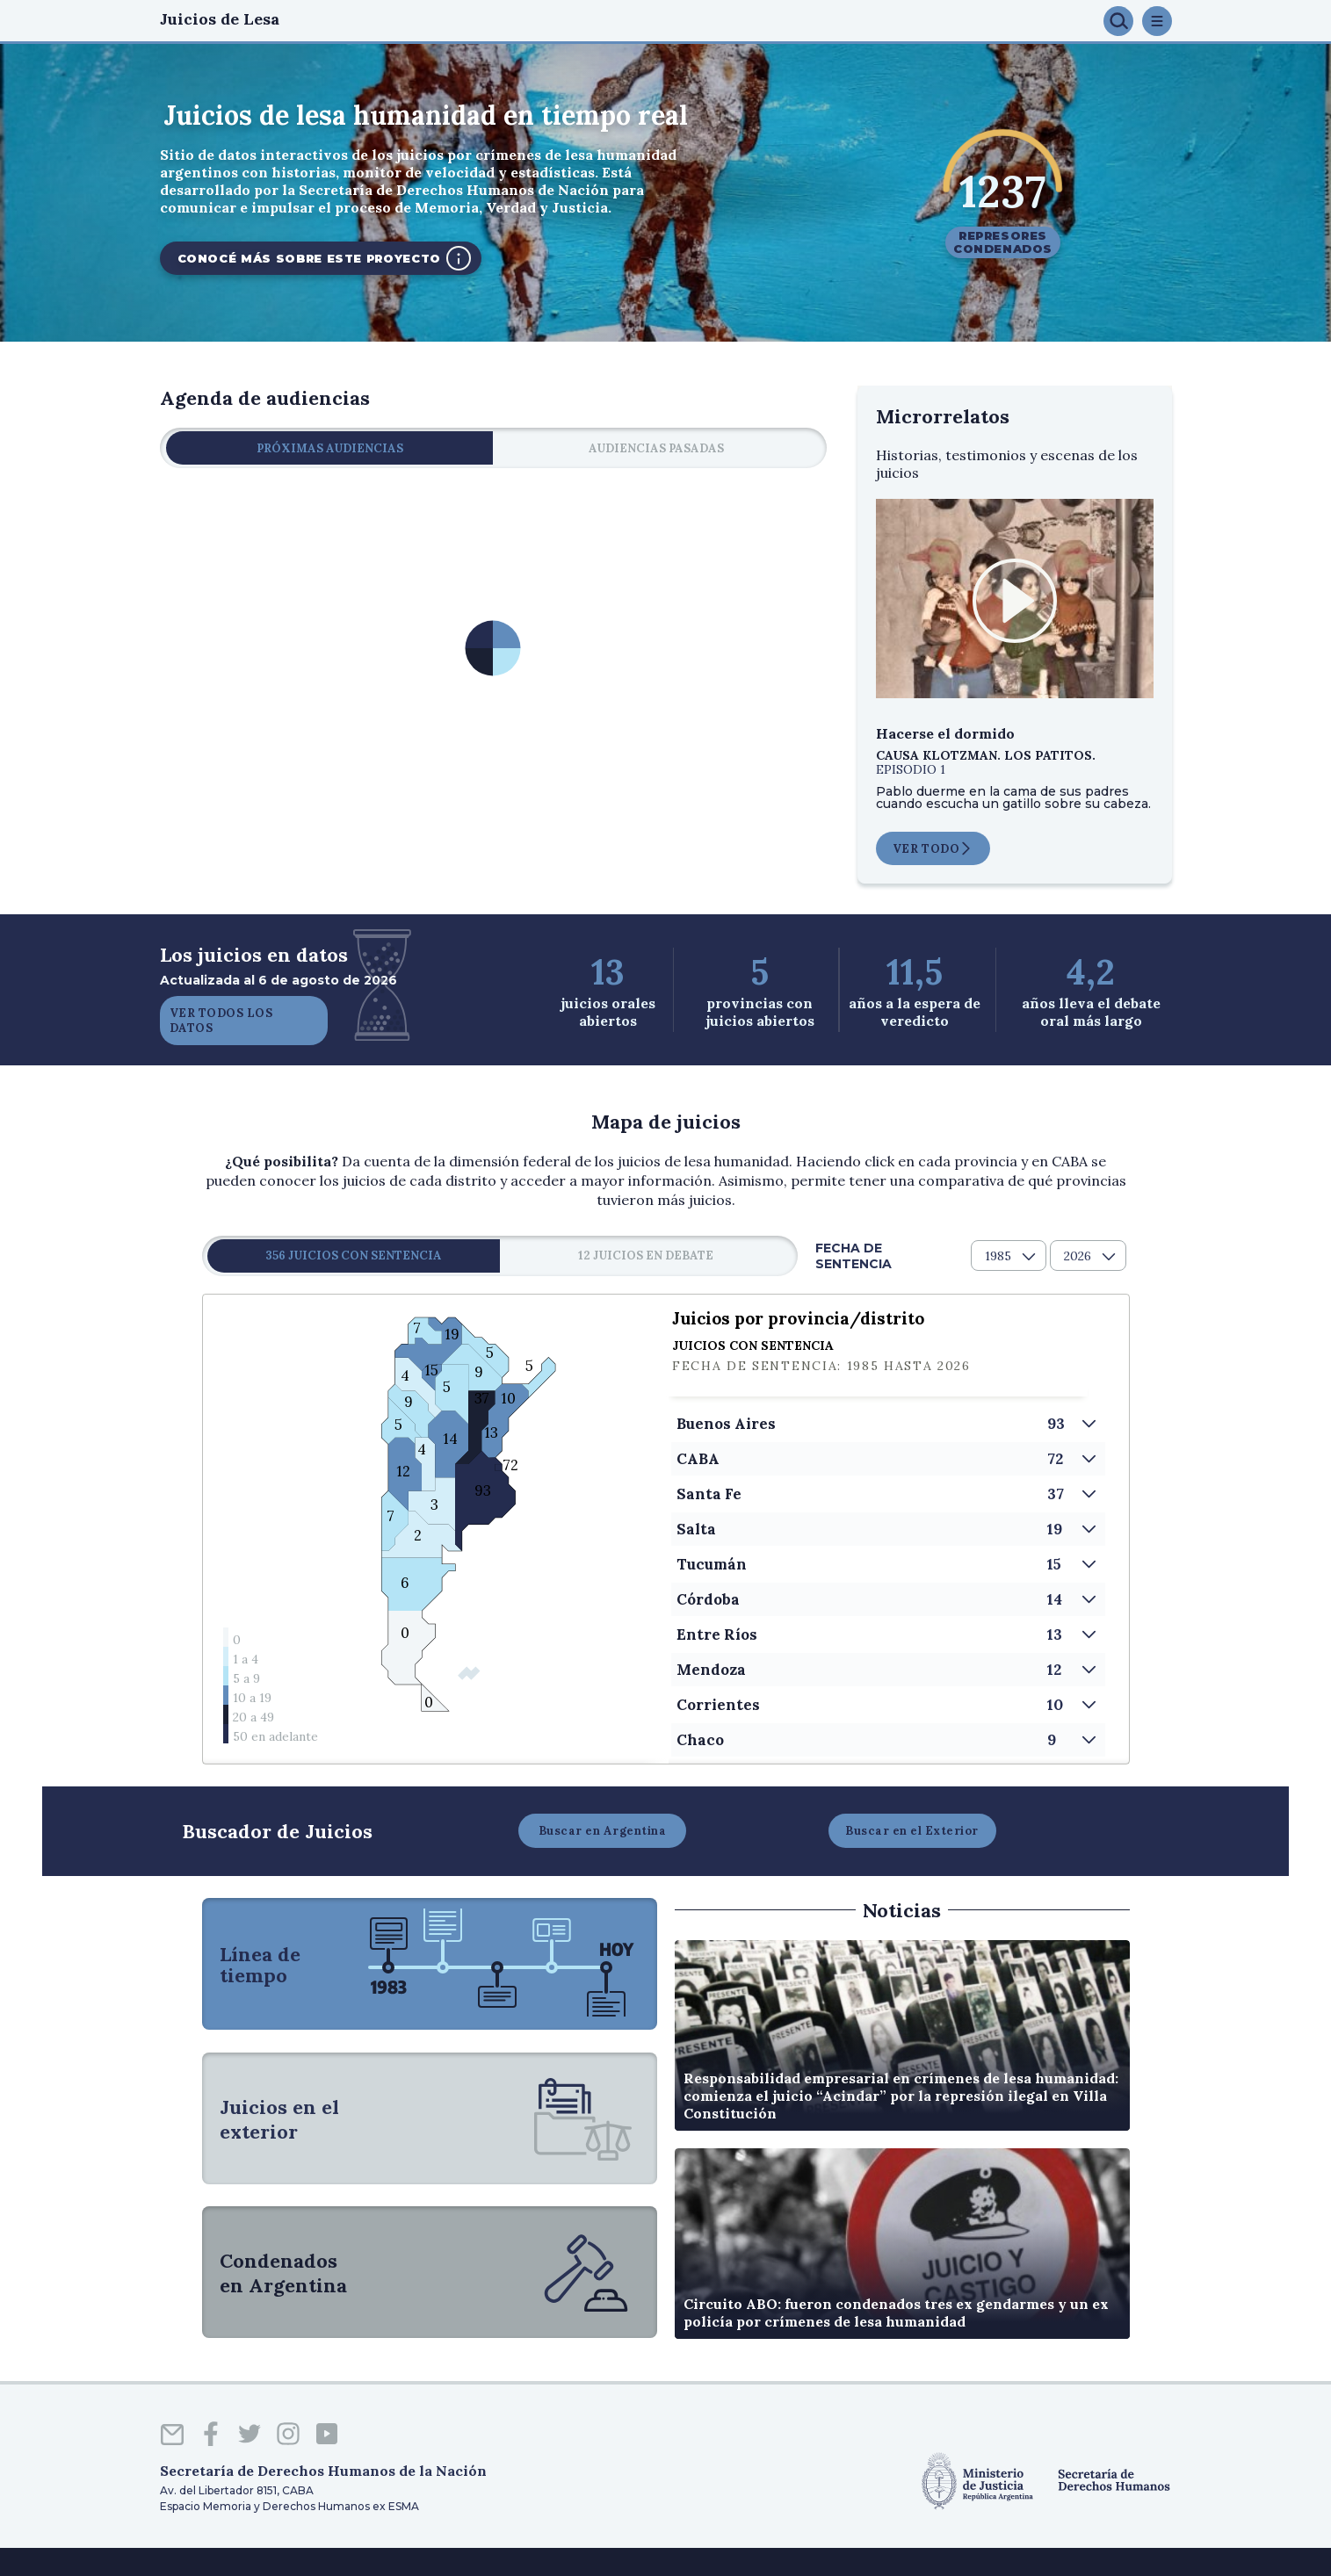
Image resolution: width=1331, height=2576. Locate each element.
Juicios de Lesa (219, 19)
